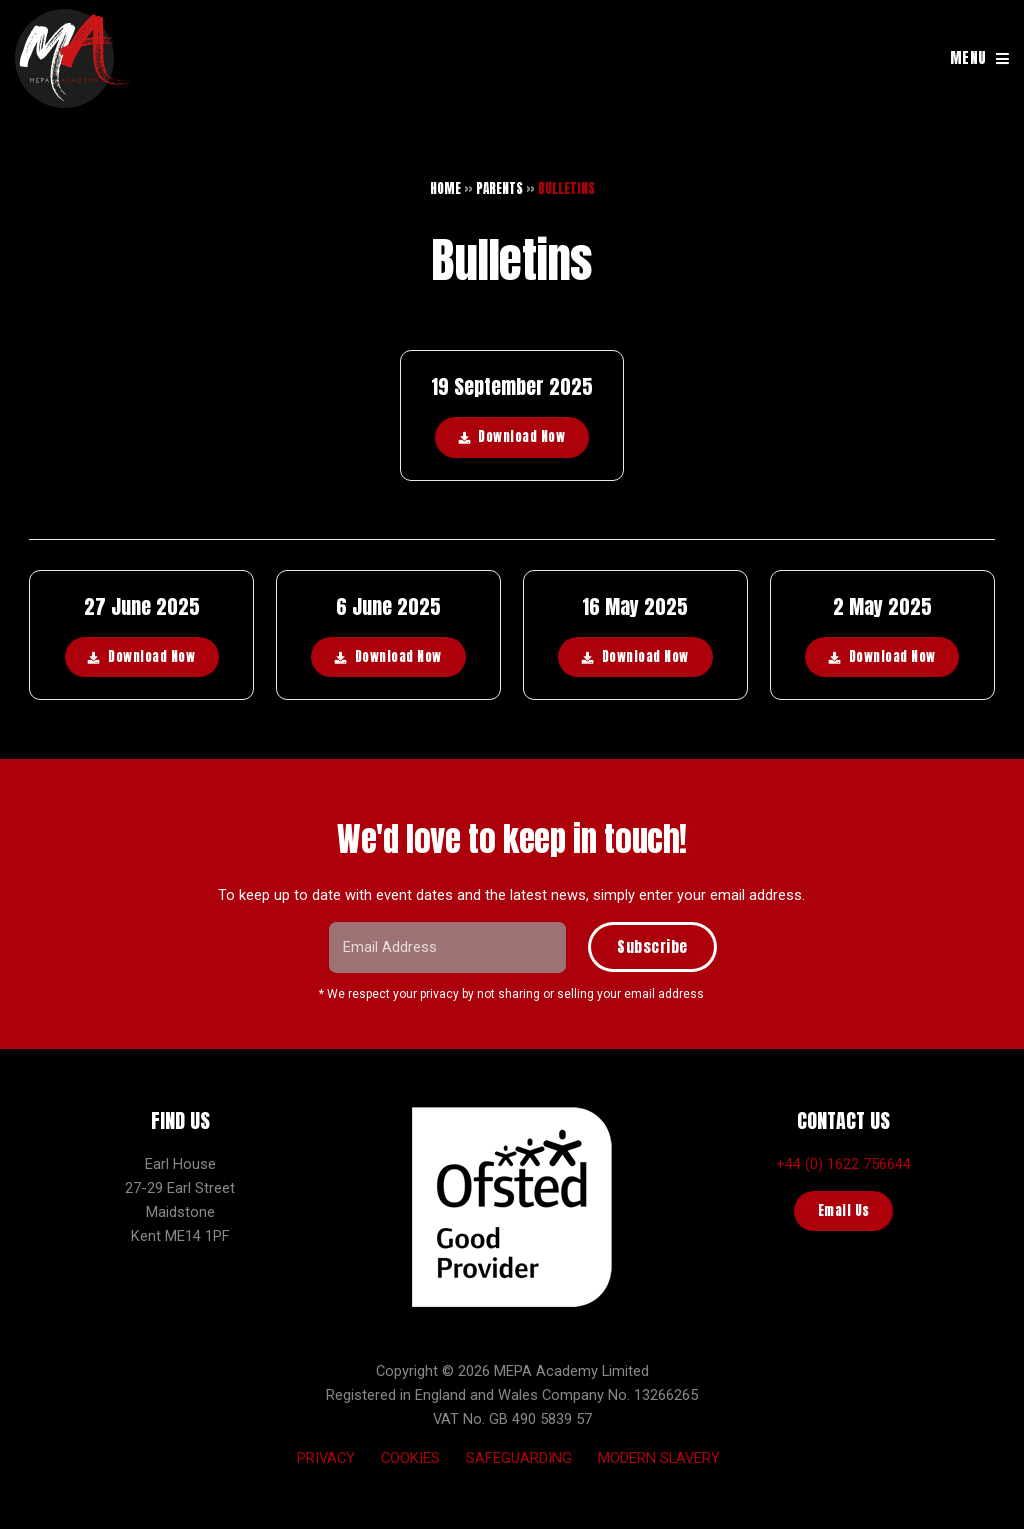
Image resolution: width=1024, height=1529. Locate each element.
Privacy (326, 1458)
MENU (968, 58)
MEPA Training (75, 58)
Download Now (521, 436)
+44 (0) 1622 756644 (843, 1164)
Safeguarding (519, 1458)
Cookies (410, 1458)
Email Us (844, 1210)
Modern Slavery (659, 1458)
